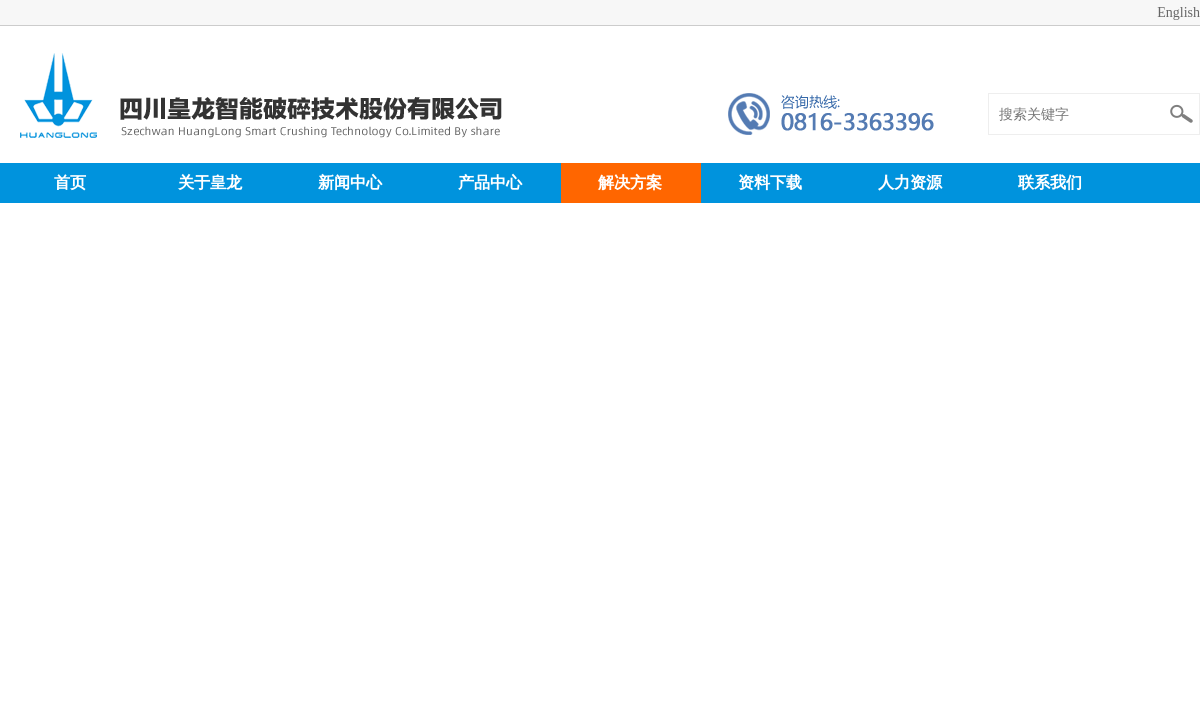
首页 (70, 182)
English (1178, 12)
